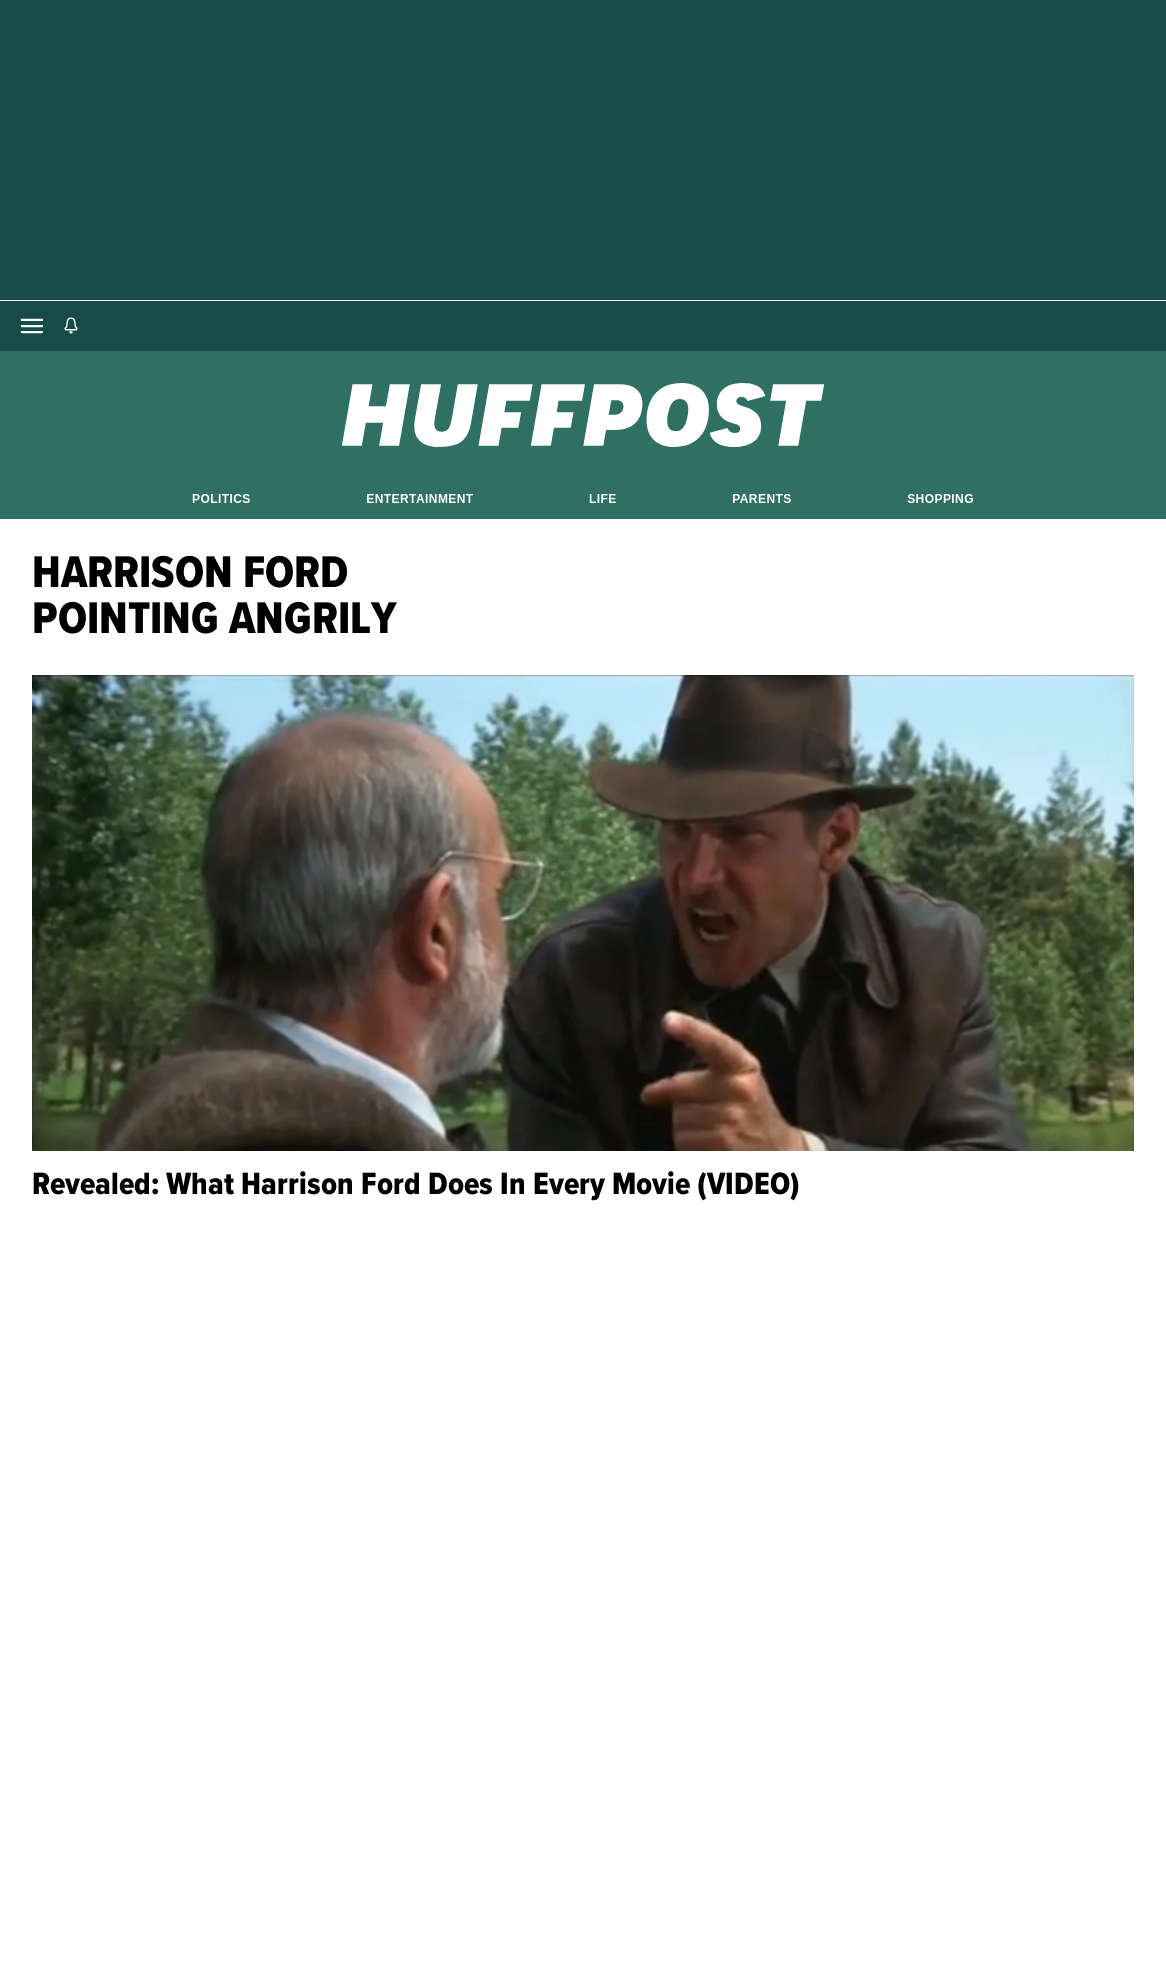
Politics (221, 499)
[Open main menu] (32, 326)
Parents (761, 499)
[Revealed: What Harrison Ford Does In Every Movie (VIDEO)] (583, 913)
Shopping (940, 499)
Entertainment (419, 499)
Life (603, 499)
